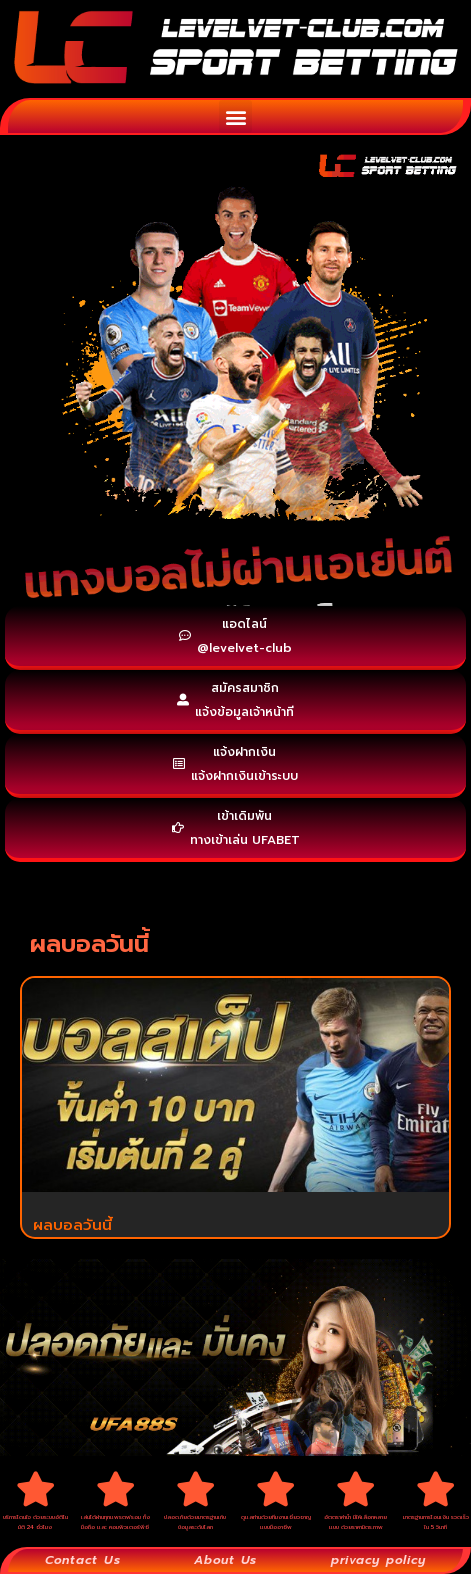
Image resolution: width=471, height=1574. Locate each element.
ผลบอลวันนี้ (72, 1225)
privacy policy (378, 1560)
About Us (225, 1560)
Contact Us (82, 1560)
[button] (235, 116)
